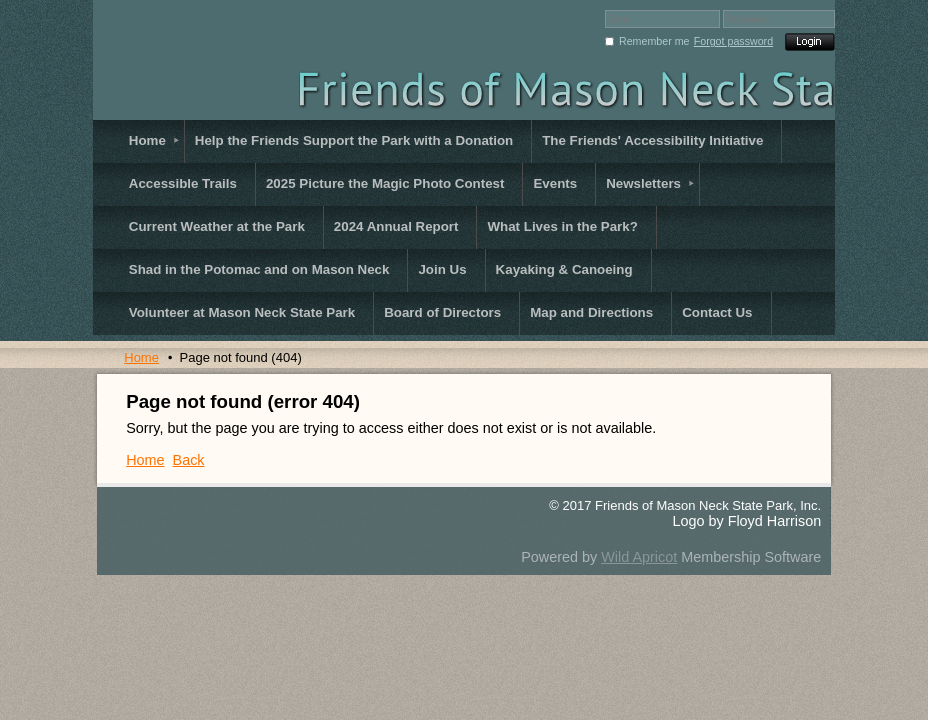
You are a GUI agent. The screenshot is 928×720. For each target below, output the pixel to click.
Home (141, 357)
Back (189, 460)
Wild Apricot (639, 557)
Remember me (654, 41)
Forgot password (733, 41)
